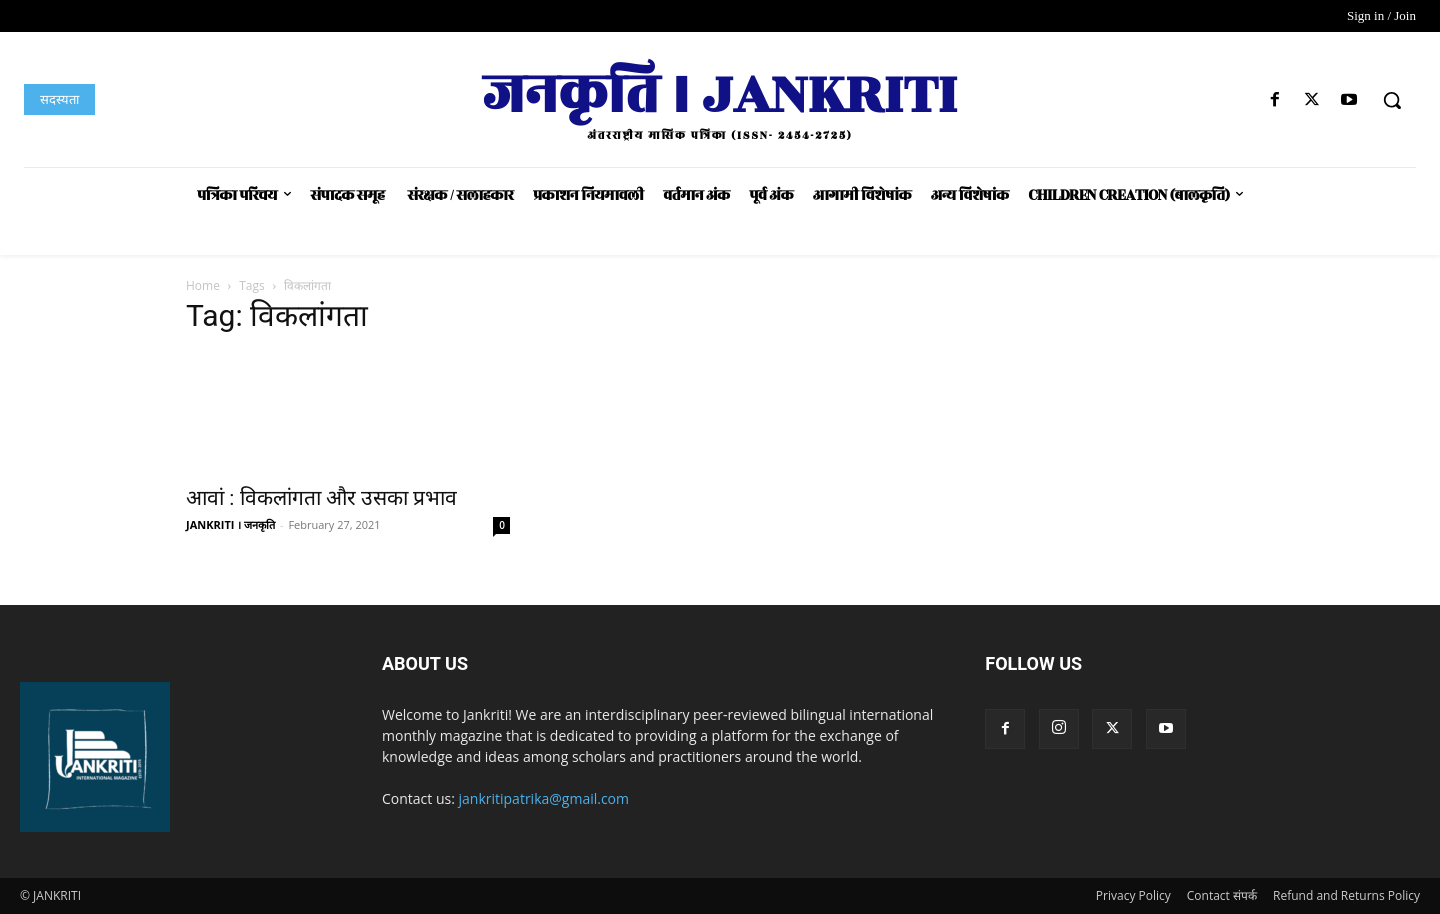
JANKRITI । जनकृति (230, 524)
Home (203, 285)
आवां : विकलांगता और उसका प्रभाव (321, 498)
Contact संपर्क (1222, 895)
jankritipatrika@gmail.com (544, 798)
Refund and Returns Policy (1346, 895)
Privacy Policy (1133, 895)
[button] (1392, 100)
